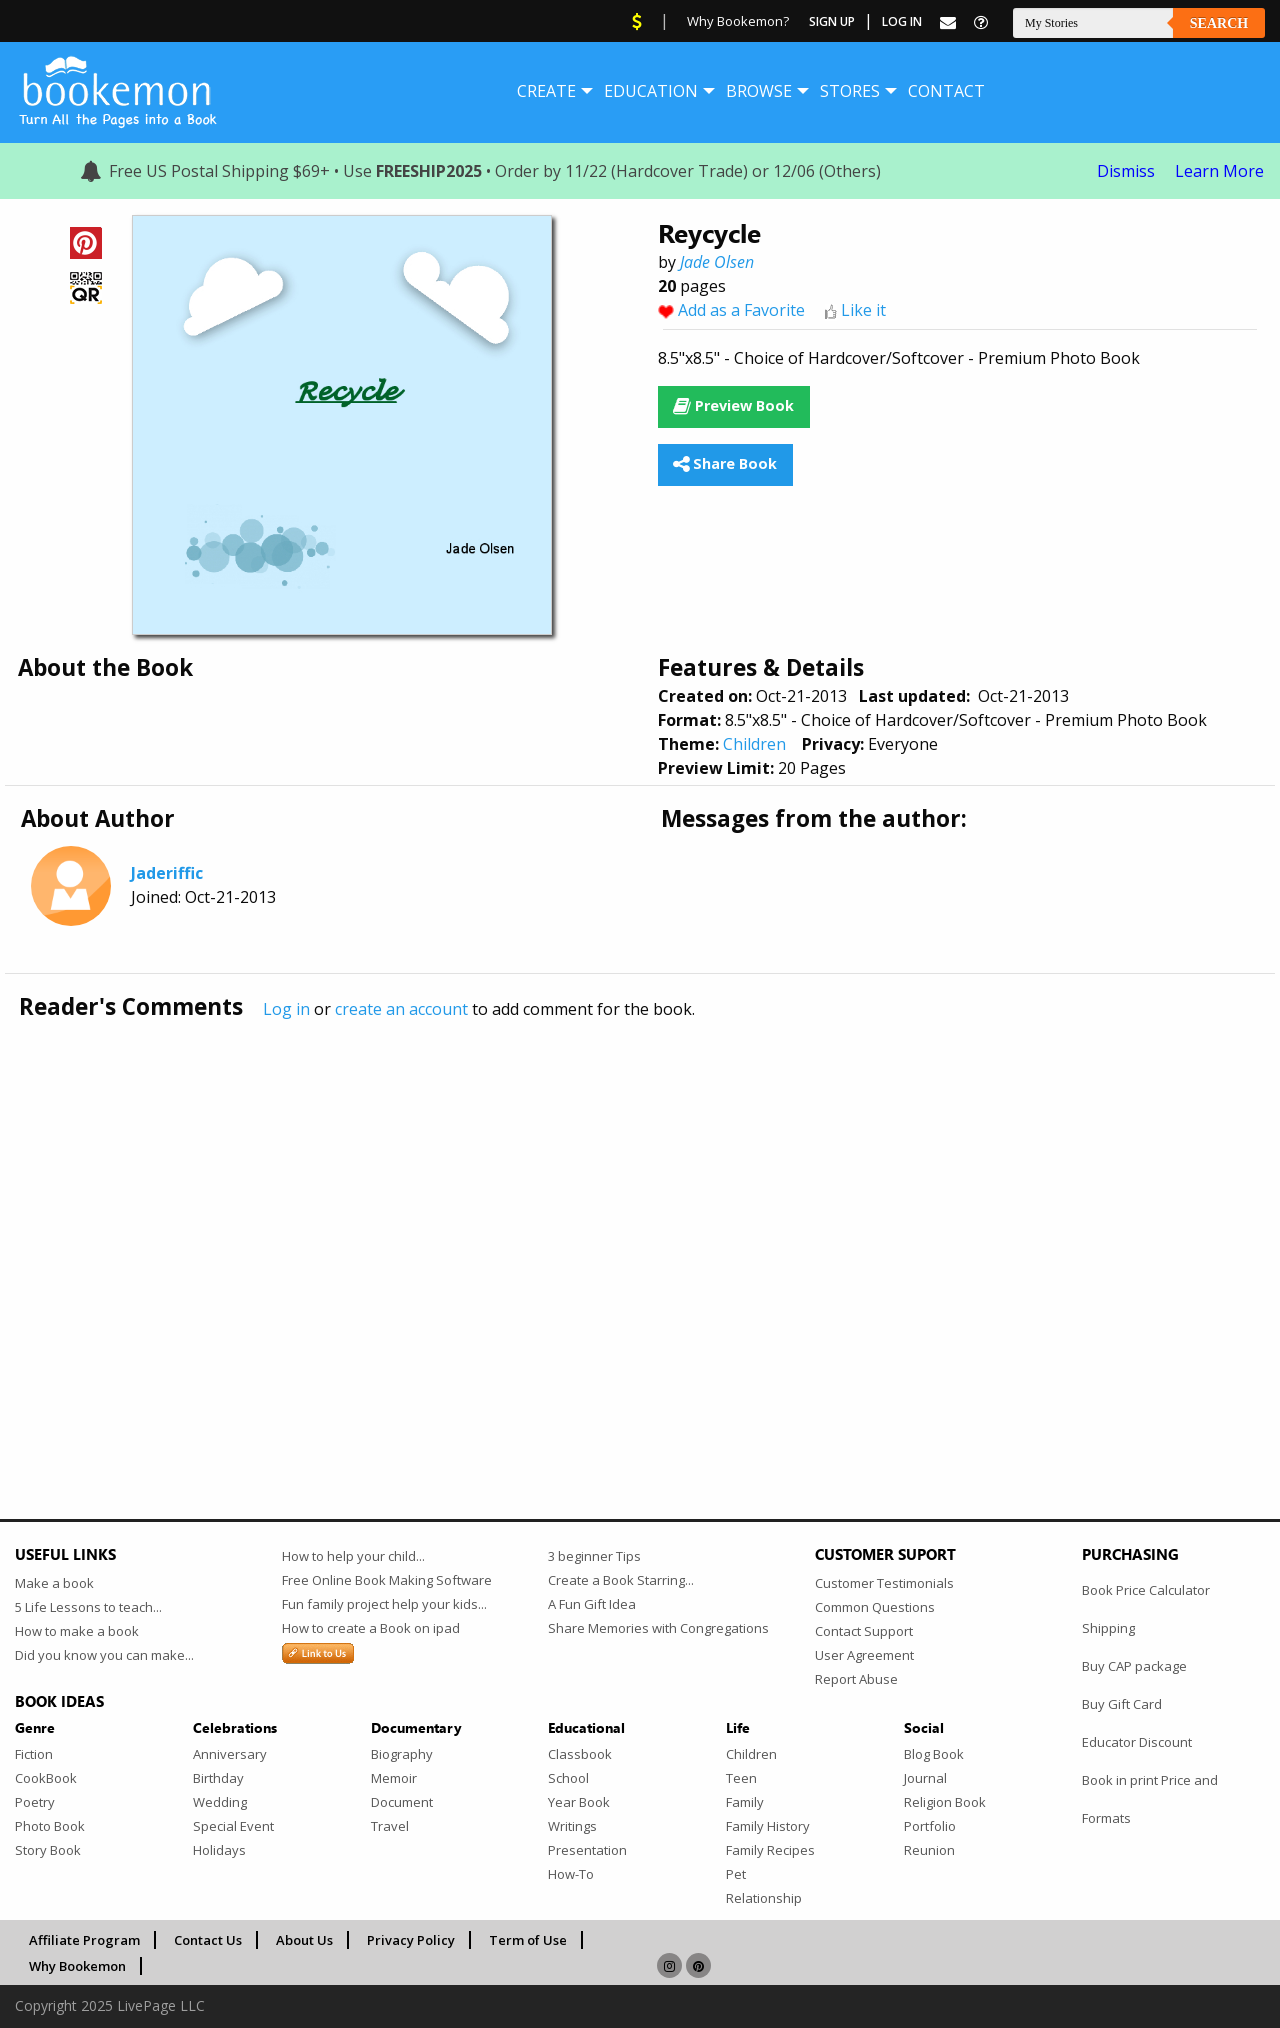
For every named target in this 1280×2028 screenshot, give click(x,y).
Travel (390, 1826)
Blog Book (934, 1754)
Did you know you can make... (104, 1655)
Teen (741, 1778)
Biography (402, 1754)
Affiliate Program (84, 1940)
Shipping (1108, 1628)
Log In (902, 21)
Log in (286, 1009)
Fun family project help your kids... (384, 1604)
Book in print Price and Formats (1150, 1799)
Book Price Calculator (1146, 1590)
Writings (572, 1826)
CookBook (46, 1778)
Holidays (219, 1850)
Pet (736, 1874)
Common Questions (875, 1607)
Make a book (54, 1583)
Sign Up (832, 21)
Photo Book (50, 1826)
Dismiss (1126, 171)
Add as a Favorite (741, 310)
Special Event (233, 1826)
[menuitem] (546, 91)
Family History (768, 1826)
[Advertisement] (615, 1227)
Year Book (579, 1802)
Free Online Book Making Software (387, 1580)
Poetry (35, 1802)
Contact (946, 91)
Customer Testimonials (884, 1583)
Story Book (48, 1850)
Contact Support (864, 1631)
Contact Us (208, 1940)
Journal (925, 1778)
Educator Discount (1137, 1742)
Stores (850, 91)
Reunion (929, 1850)
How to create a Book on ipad (371, 1628)
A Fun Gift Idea (592, 1604)
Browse (759, 91)
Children (754, 744)
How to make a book (77, 1631)
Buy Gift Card (1122, 1704)
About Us (304, 1940)
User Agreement (864, 1655)
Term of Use (528, 1940)
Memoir (394, 1778)
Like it (863, 310)
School (568, 1778)
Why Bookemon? (738, 21)
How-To (571, 1874)
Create (546, 91)
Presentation (587, 1850)
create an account (401, 1009)
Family (745, 1802)
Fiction (34, 1754)
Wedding (220, 1802)
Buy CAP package (1134, 1666)
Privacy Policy (411, 1940)
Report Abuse (856, 1679)
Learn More (1219, 171)
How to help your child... (353, 1556)
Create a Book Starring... (621, 1580)
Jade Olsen (717, 262)
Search (1219, 23)
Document (402, 1802)
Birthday (218, 1778)
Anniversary (230, 1754)
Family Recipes (770, 1850)
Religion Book (945, 1802)
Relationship (764, 1898)
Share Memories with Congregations (658, 1628)
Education (651, 91)
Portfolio (930, 1826)
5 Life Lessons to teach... (88, 1607)
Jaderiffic (167, 873)
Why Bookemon (77, 1966)
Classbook (580, 1754)
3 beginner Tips (594, 1556)
